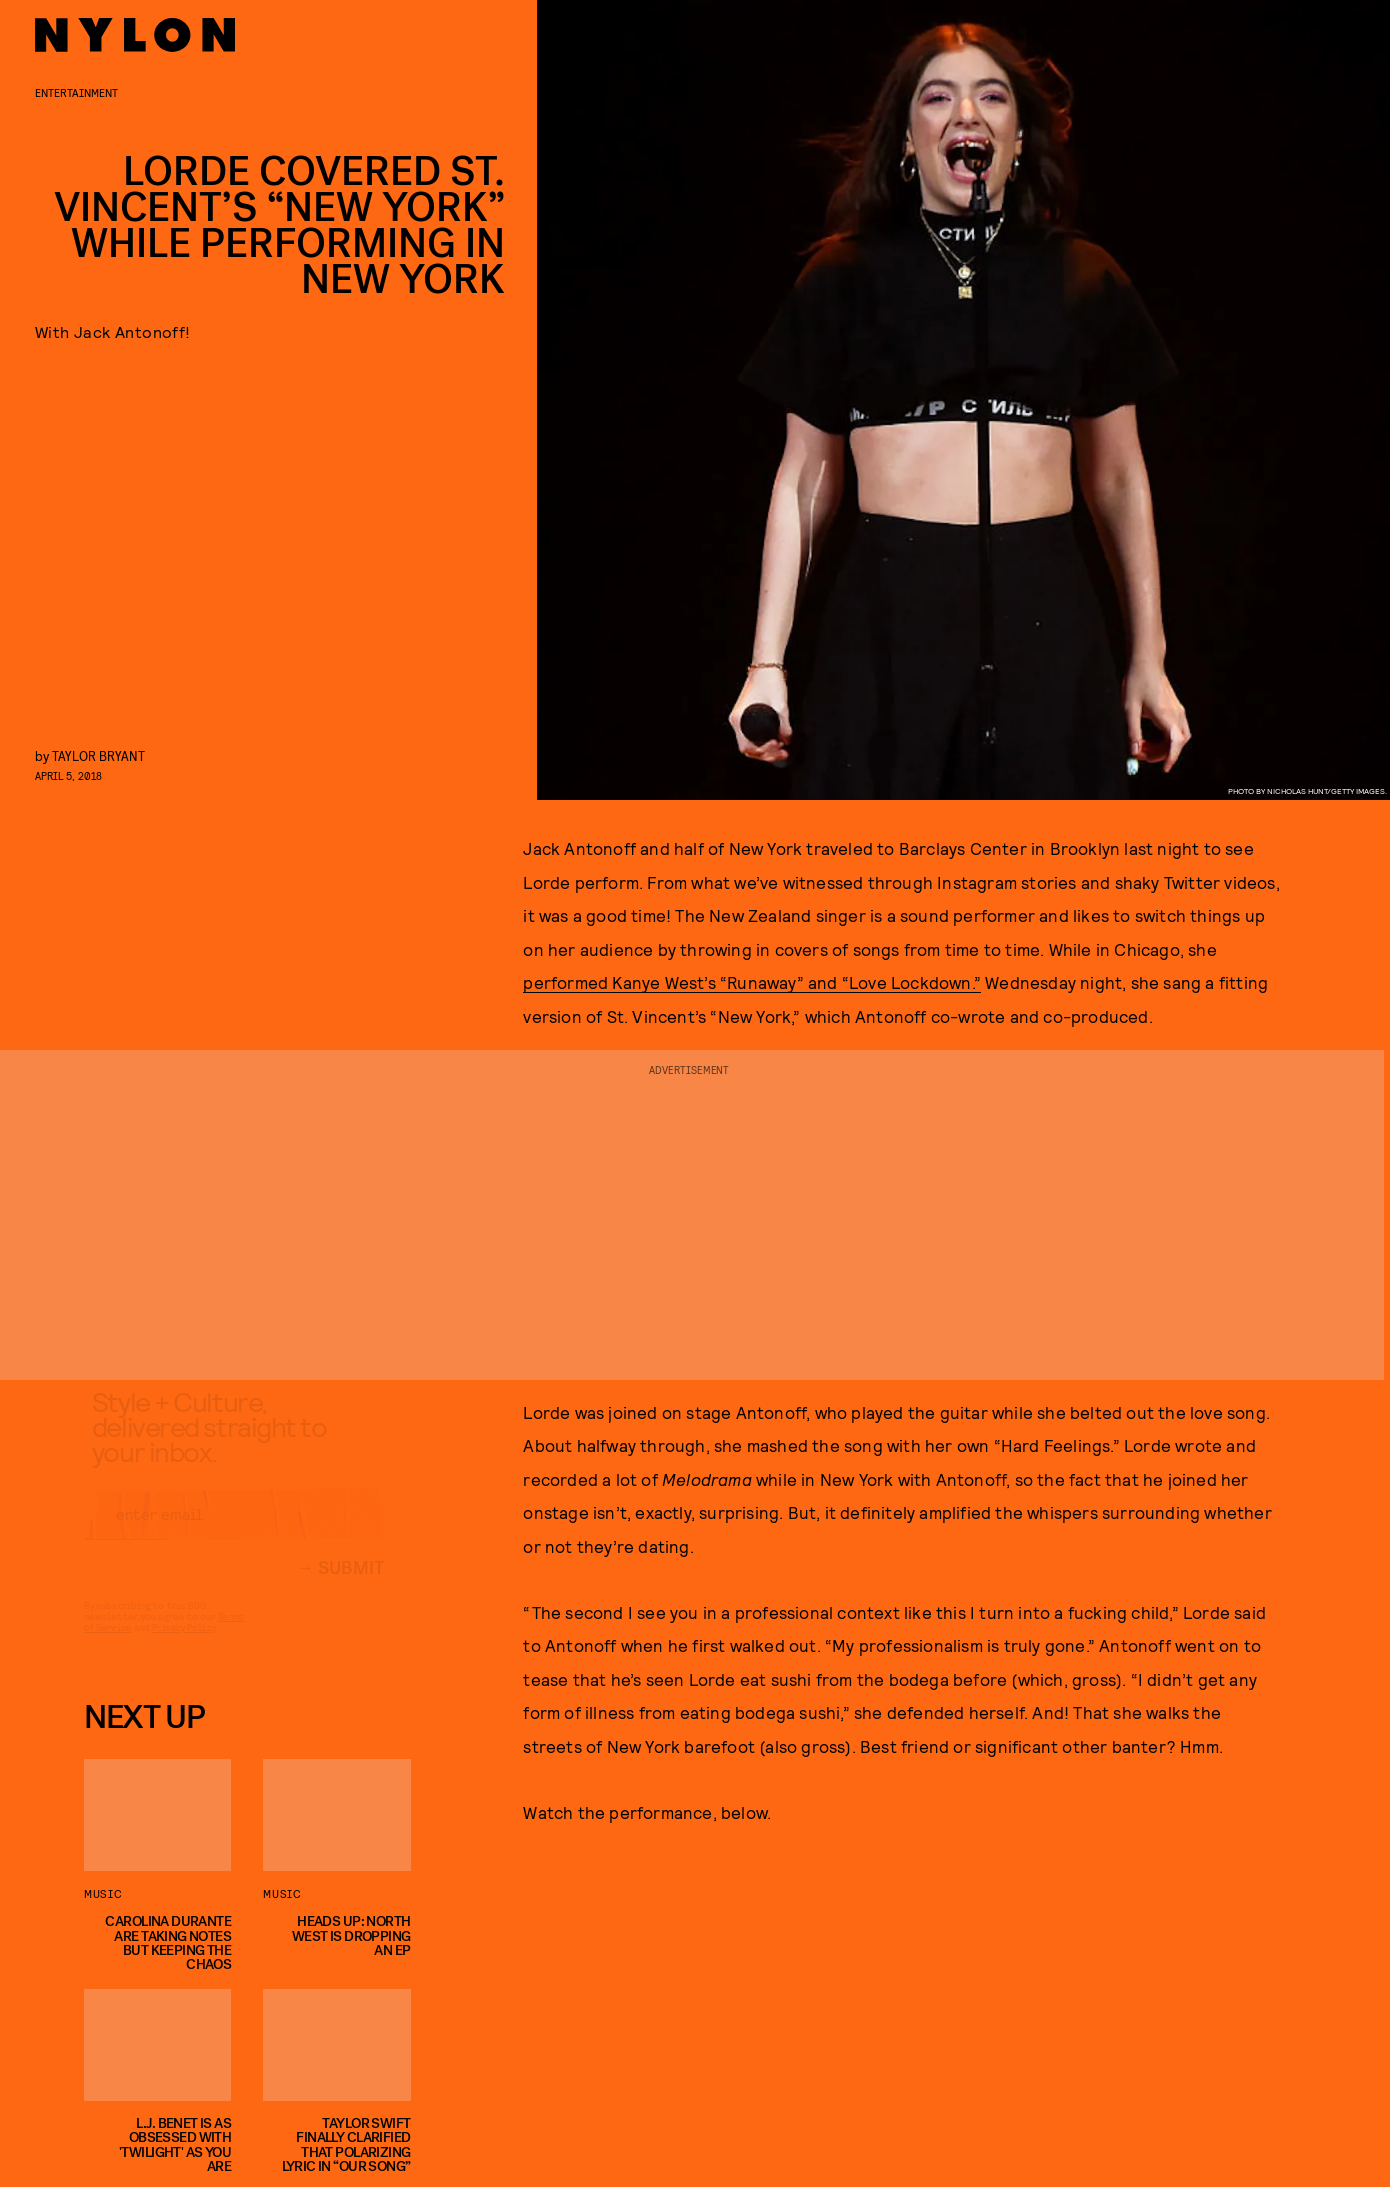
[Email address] (234, 1533)
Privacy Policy (183, 1646)
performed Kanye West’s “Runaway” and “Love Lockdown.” (752, 982)
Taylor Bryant (98, 755)
